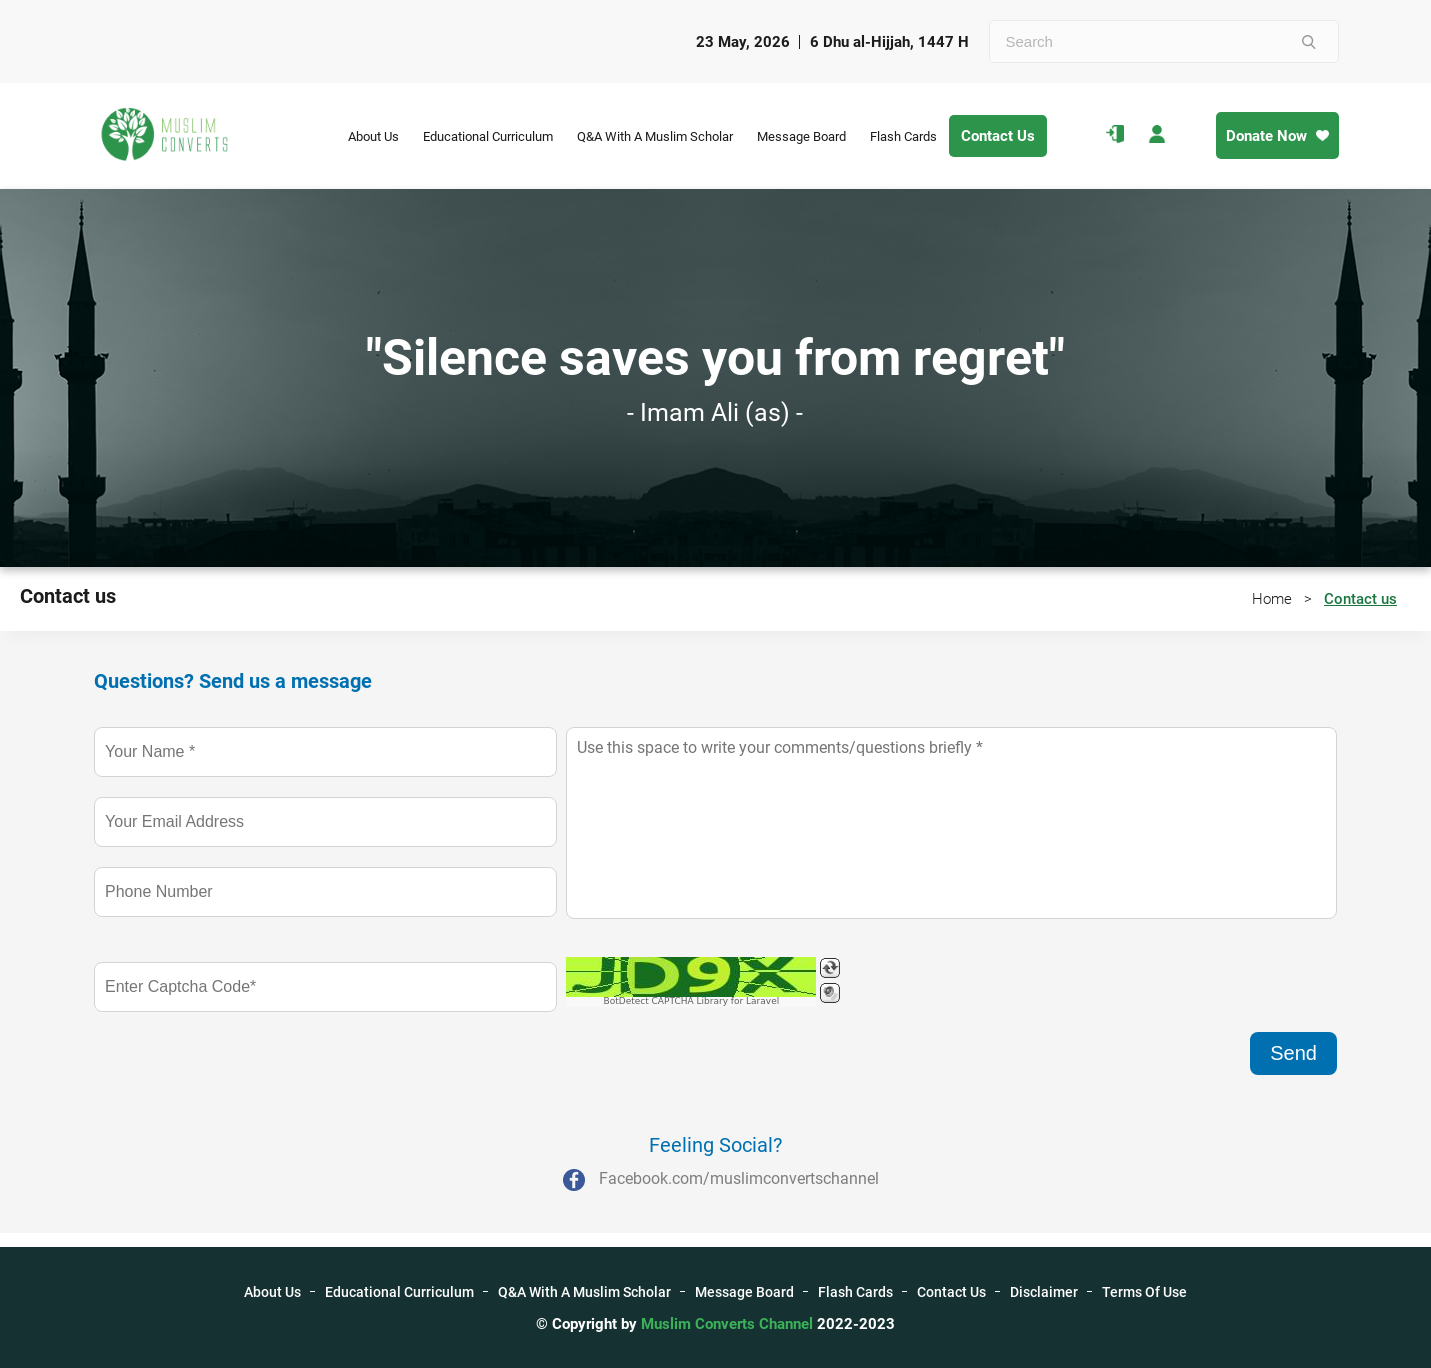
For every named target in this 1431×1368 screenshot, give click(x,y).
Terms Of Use (1144, 1292)
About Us (373, 136)
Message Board (801, 136)
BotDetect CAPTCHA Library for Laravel (692, 1001)
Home (1272, 599)
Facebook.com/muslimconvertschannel (739, 1178)
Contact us (1360, 599)
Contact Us (998, 136)
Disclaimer (1044, 1292)
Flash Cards (903, 136)
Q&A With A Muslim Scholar (655, 136)
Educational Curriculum (488, 136)
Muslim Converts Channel (729, 1324)
